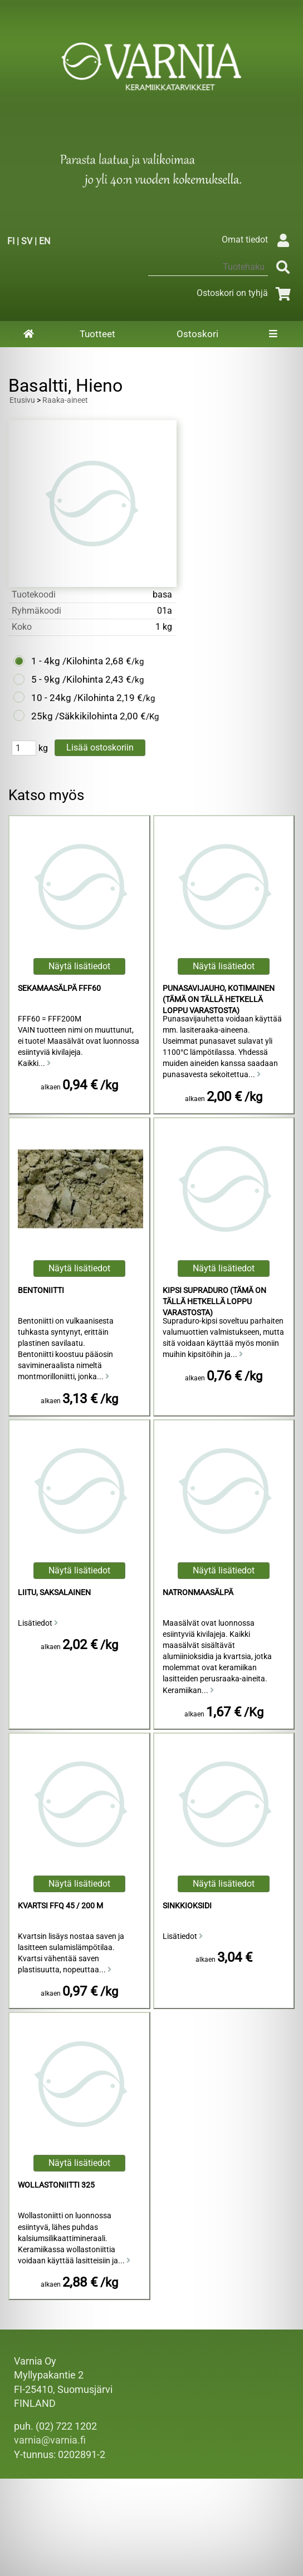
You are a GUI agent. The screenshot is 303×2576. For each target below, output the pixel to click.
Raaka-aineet (65, 400)
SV (26, 241)
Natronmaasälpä (198, 1592)
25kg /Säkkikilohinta (74, 716)
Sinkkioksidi (187, 1906)
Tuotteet (97, 333)
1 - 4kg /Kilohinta (67, 661)
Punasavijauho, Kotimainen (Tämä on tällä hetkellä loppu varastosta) (219, 999)
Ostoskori (197, 333)
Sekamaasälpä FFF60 (59, 988)
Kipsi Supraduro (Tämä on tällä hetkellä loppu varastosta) (214, 1301)
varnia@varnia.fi (50, 2440)
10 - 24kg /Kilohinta (72, 697)
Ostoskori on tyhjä (246, 293)
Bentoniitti (41, 1290)
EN (44, 241)
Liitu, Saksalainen (54, 1592)
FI (10, 241)
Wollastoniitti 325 (56, 2185)
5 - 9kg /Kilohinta (67, 679)
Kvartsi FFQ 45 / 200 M (60, 1906)
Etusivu (22, 400)
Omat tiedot (258, 239)
